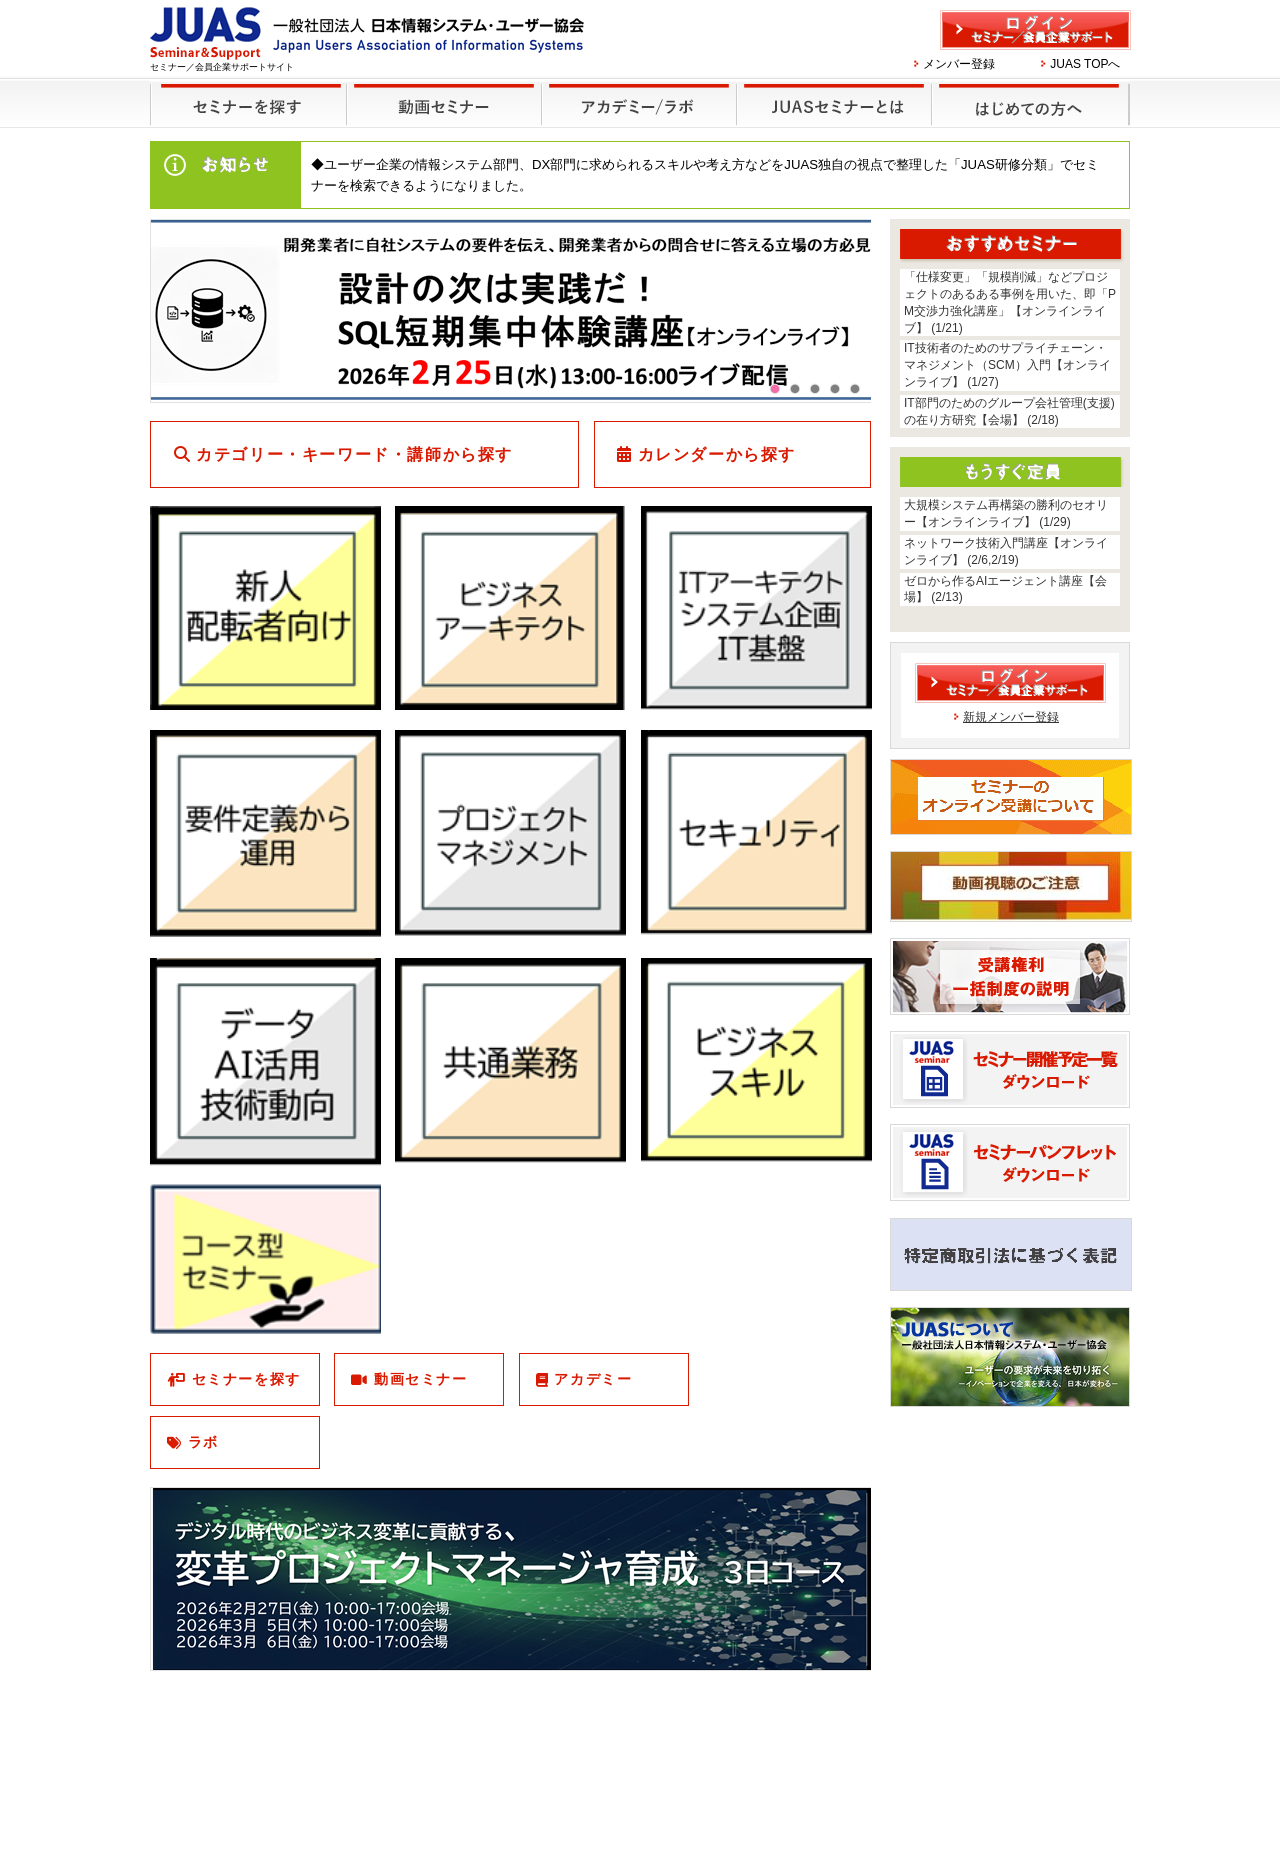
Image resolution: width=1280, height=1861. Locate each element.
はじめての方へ (1027, 91)
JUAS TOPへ (1085, 64)
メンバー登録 (959, 64)
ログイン (1035, 30)
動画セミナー (421, 1379)
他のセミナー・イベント (635, 91)
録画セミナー (444, 103)
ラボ (203, 1442)
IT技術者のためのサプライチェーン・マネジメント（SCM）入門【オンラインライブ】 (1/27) (1007, 365)
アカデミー (593, 1379)
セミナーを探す (243, 91)
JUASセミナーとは (831, 91)
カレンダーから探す (717, 454)
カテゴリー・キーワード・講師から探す (354, 454)
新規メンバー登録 (1011, 717)
